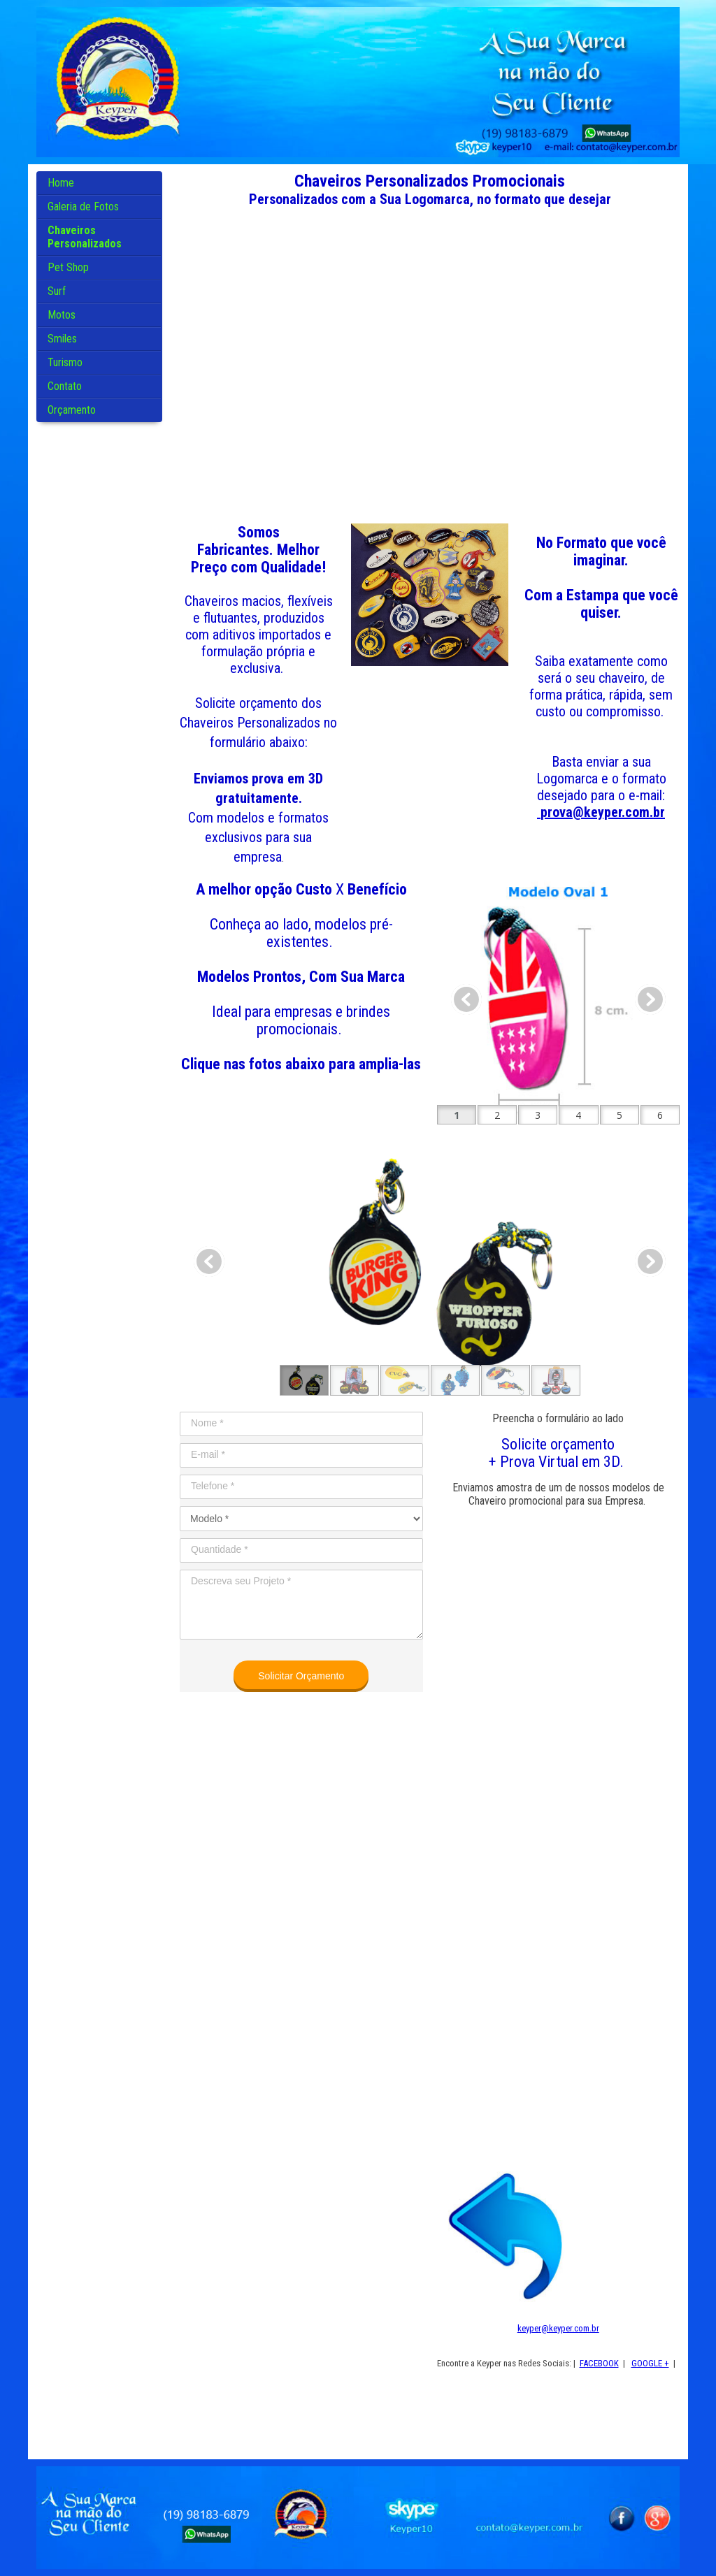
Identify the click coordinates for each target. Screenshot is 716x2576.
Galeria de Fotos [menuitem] (83, 206)
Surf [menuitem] (57, 291)
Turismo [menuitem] (65, 362)
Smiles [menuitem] (62, 338)
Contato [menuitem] (65, 386)
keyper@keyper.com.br (558, 2328)
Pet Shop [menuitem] (68, 267)
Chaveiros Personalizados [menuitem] (85, 237)
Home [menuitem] (61, 182)
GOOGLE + (650, 2363)
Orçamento (72, 410)
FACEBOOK (599, 2363)
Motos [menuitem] (62, 314)
